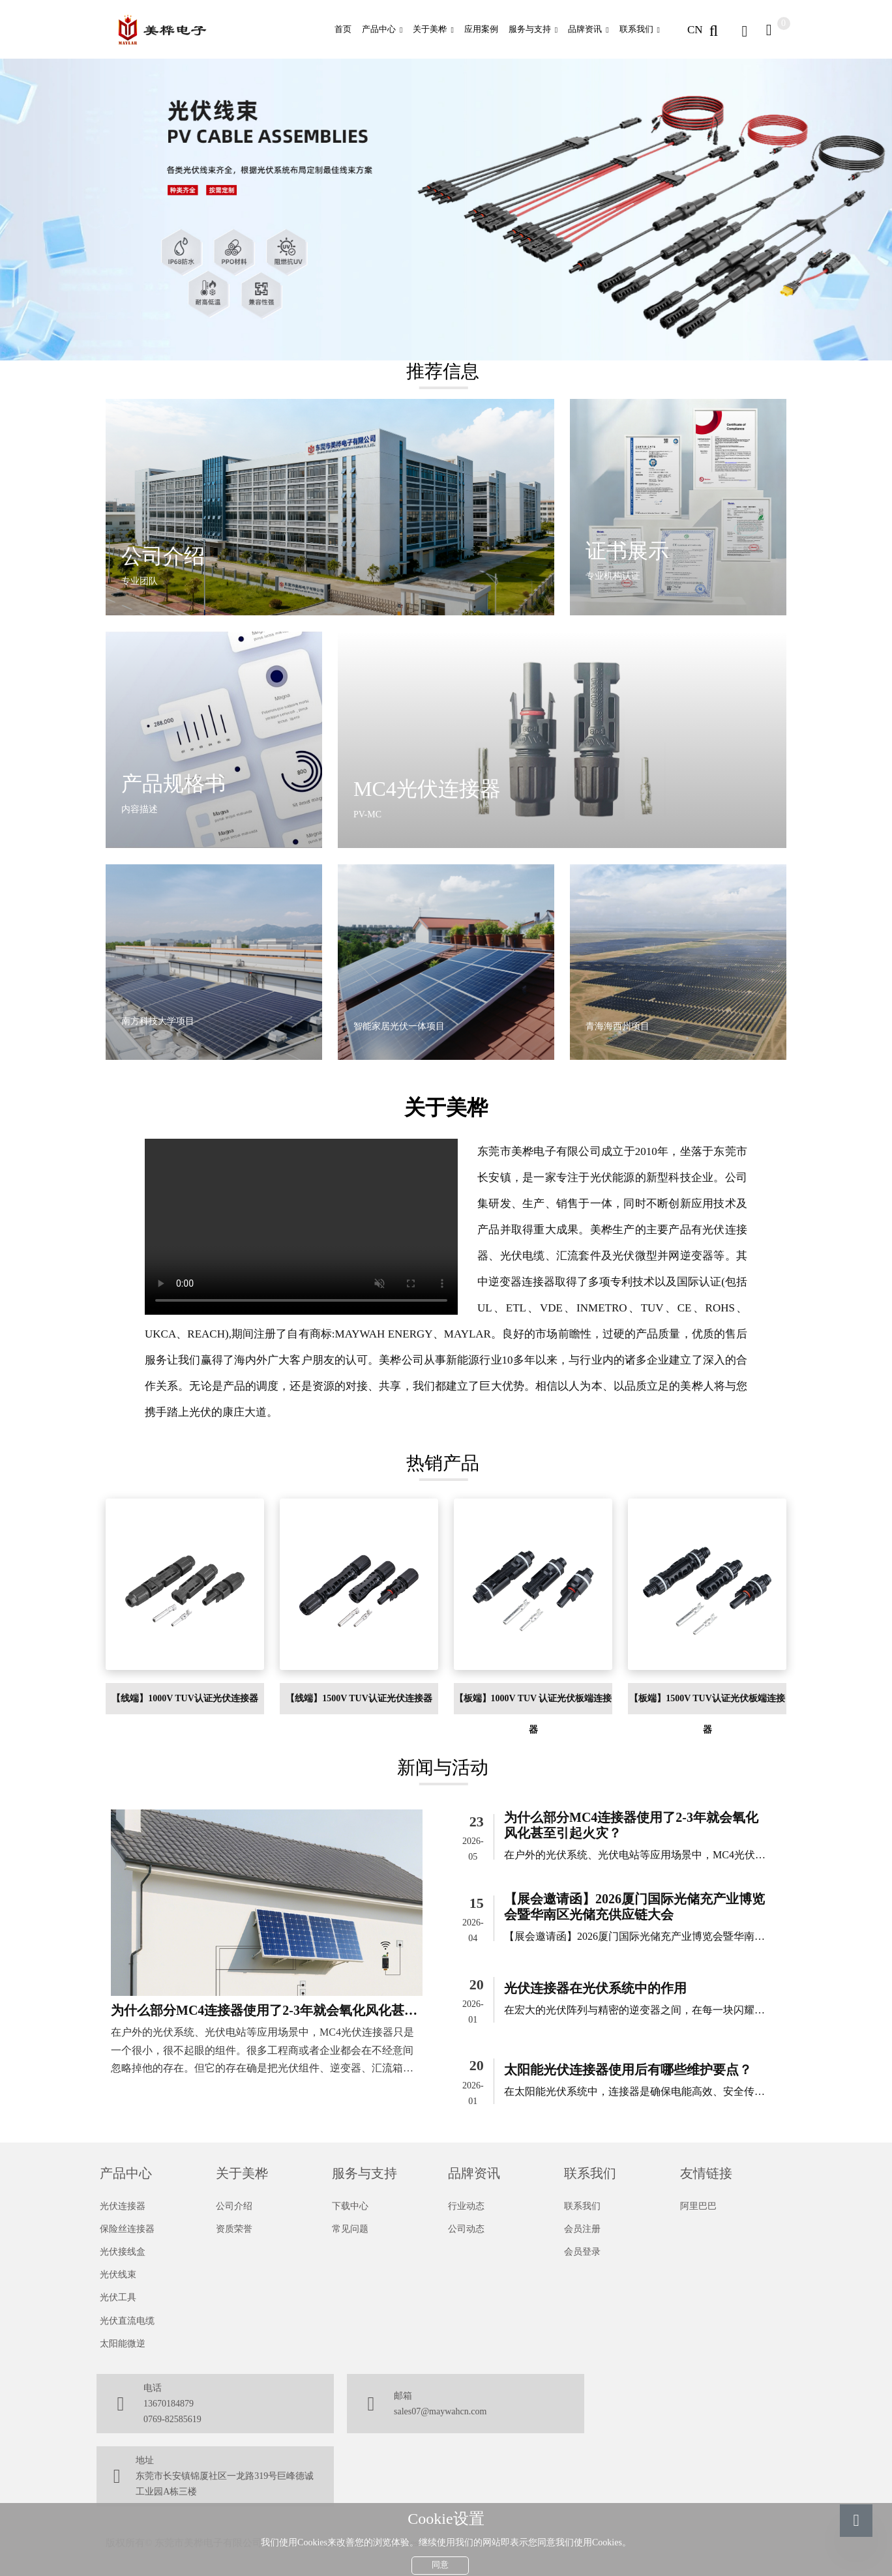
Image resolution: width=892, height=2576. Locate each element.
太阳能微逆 (122, 2344)
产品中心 (379, 29)
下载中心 (350, 2206)
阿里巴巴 (698, 2206)
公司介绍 (234, 2206)
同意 (440, 2559)
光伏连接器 (122, 2206)
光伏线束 (118, 2274)
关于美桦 (430, 29)
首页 (342, 29)
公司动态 (466, 2229)
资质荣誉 (234, 2229)
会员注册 (582, 2229)
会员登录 (582, 2252)
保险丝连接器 (127, 2229)
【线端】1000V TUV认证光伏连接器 (185, 1698)
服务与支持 (530, 29)
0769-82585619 (172, 2419)
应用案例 (481, 29)
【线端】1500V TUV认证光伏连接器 (359, 1698)
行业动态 (466, 2206)
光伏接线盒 (122, 2252)
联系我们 (636, 29)
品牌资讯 (585, 29)
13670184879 (168, 2403)
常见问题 (350, 2229)
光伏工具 (118, 2297)
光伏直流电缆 (127, 2321)
